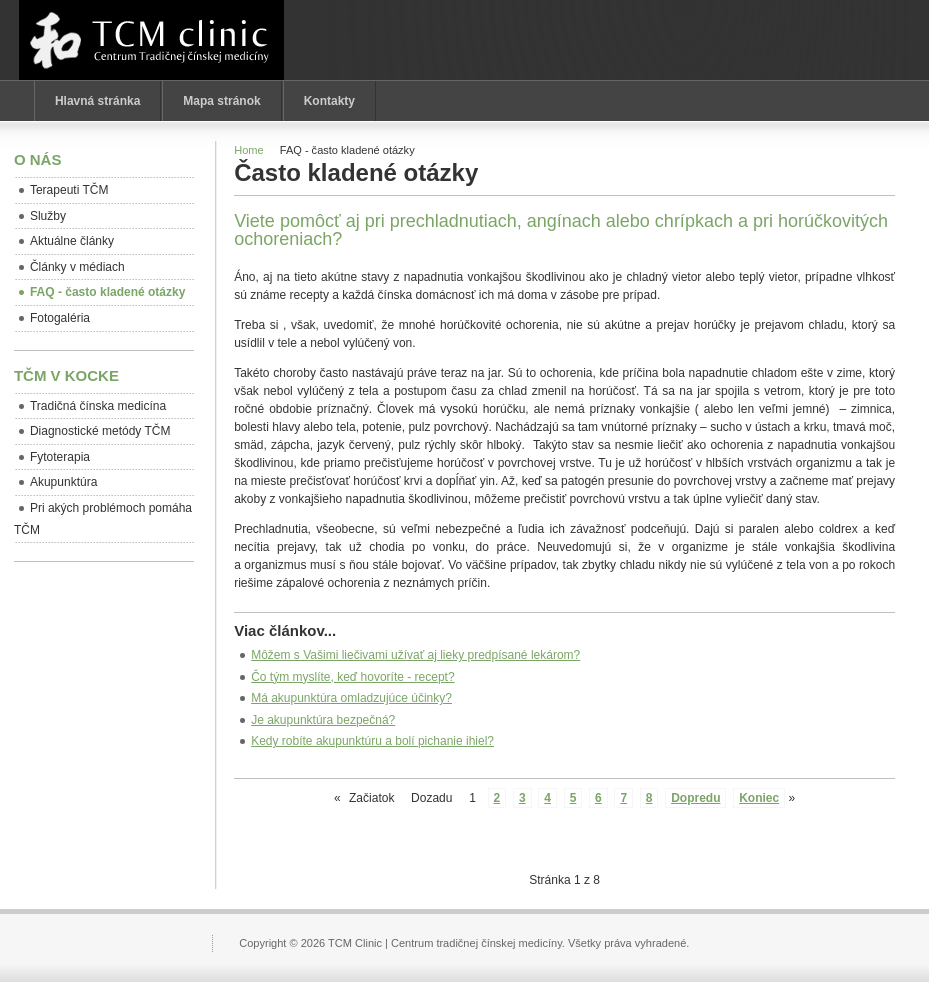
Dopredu (695, 798)
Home (248, 150)
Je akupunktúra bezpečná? (323, 720)
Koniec (759, 798)
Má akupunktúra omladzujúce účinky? (351, 698)
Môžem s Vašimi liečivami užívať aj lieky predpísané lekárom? (415, 655)
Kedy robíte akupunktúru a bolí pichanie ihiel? (372, 741)
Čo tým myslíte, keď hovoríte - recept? (352, 677)
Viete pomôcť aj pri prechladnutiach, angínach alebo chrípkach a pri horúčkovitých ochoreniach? (561, 230)
